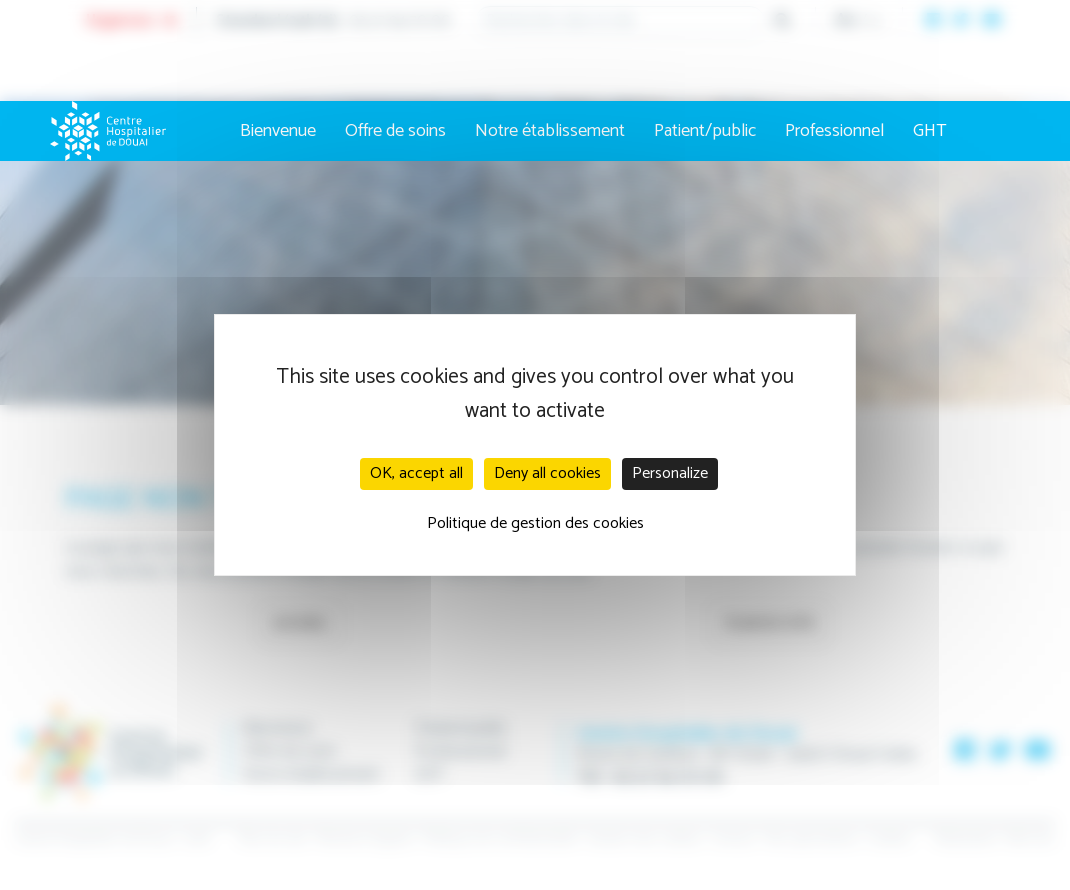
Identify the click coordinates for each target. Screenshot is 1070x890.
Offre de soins (395, 131)
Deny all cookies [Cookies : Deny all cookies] (547, 473)
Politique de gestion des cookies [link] (535, 523)
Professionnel (834, 131)
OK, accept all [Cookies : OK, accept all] (416, 473)
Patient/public (705, 131)
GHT (930, 131)
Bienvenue (278, 131)
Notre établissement (550, 131)
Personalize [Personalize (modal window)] (670, 473)
